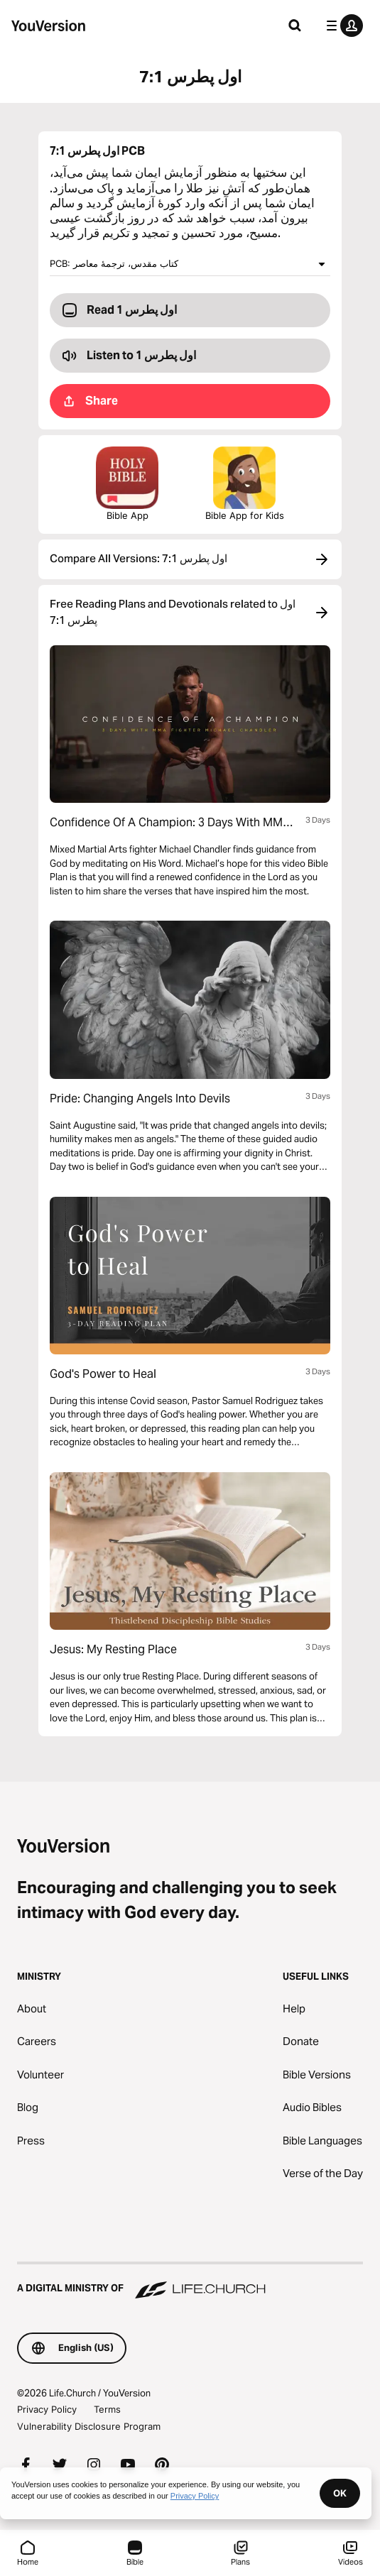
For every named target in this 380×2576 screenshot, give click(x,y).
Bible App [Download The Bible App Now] (127, 483)
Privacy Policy (47, 2409)
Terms (107, 2409)
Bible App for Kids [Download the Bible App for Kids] (244, 483)
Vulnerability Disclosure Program (89, 2426)
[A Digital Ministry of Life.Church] (190, 2281)
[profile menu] (342, 25)
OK (340, 2493)
